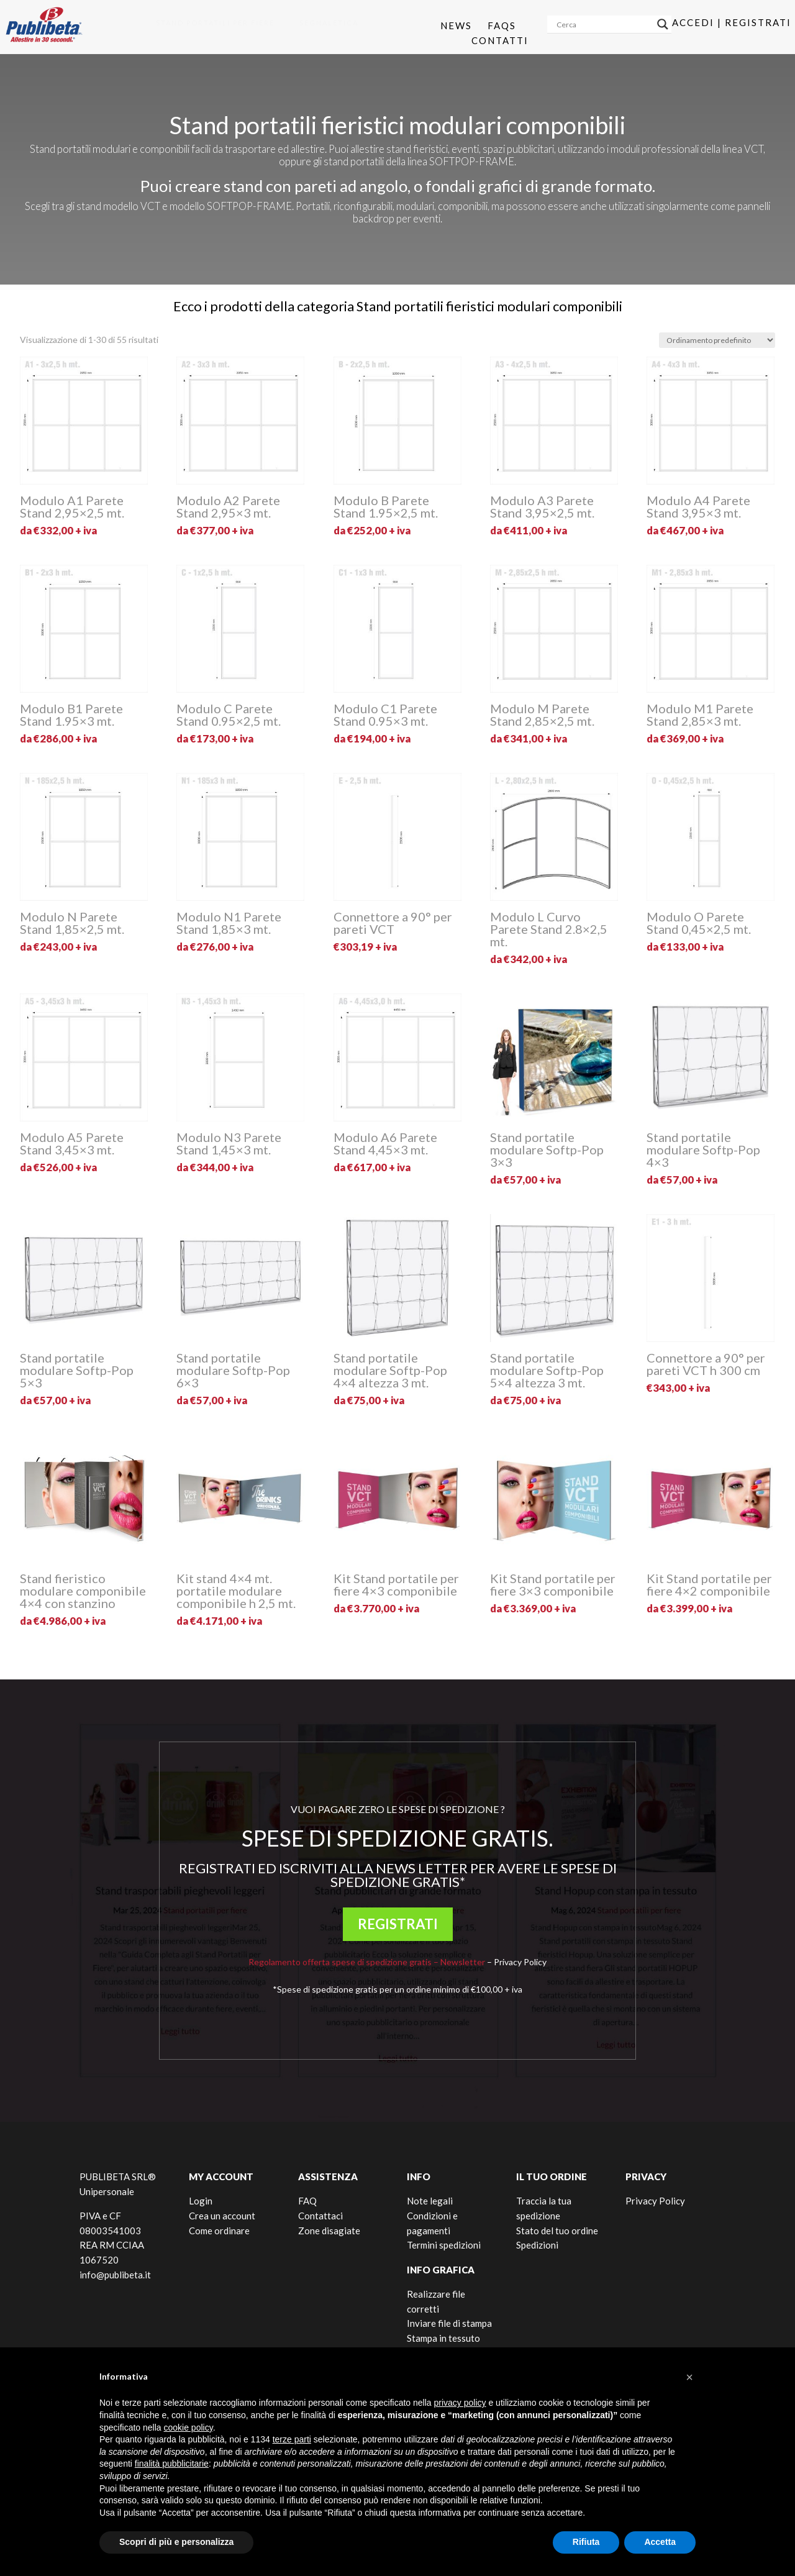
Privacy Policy (520, 1962)
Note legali (430, 2200)
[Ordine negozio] (717, 340)
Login (200, 2200)
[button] (689, 2377)
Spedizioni (537, 2244)
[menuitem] (211, 22)
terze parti (292, 2439)
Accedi (693, 22)
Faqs (502, 25)
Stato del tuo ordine (557, 2230)
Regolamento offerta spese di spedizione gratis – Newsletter (366, 1962)
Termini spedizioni (444, 2244)
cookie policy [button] (188, 2427)
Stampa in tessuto (443, 2338)
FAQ (307, 2200)
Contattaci (320, 2215)
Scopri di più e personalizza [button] (176, 2542)
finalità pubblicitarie (172, 2464)
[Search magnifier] (662, 24)
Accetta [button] (660, 2542)
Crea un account (222, 2215)
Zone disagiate (329, 2230)
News (456, 25)
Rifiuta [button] (586, 2542)
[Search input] (603, 24)
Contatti (500, 40)
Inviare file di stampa (449, 2323)
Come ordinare (219, 2230)
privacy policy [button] (460, 2403)
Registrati (758, 22)
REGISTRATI (398, 1924)
